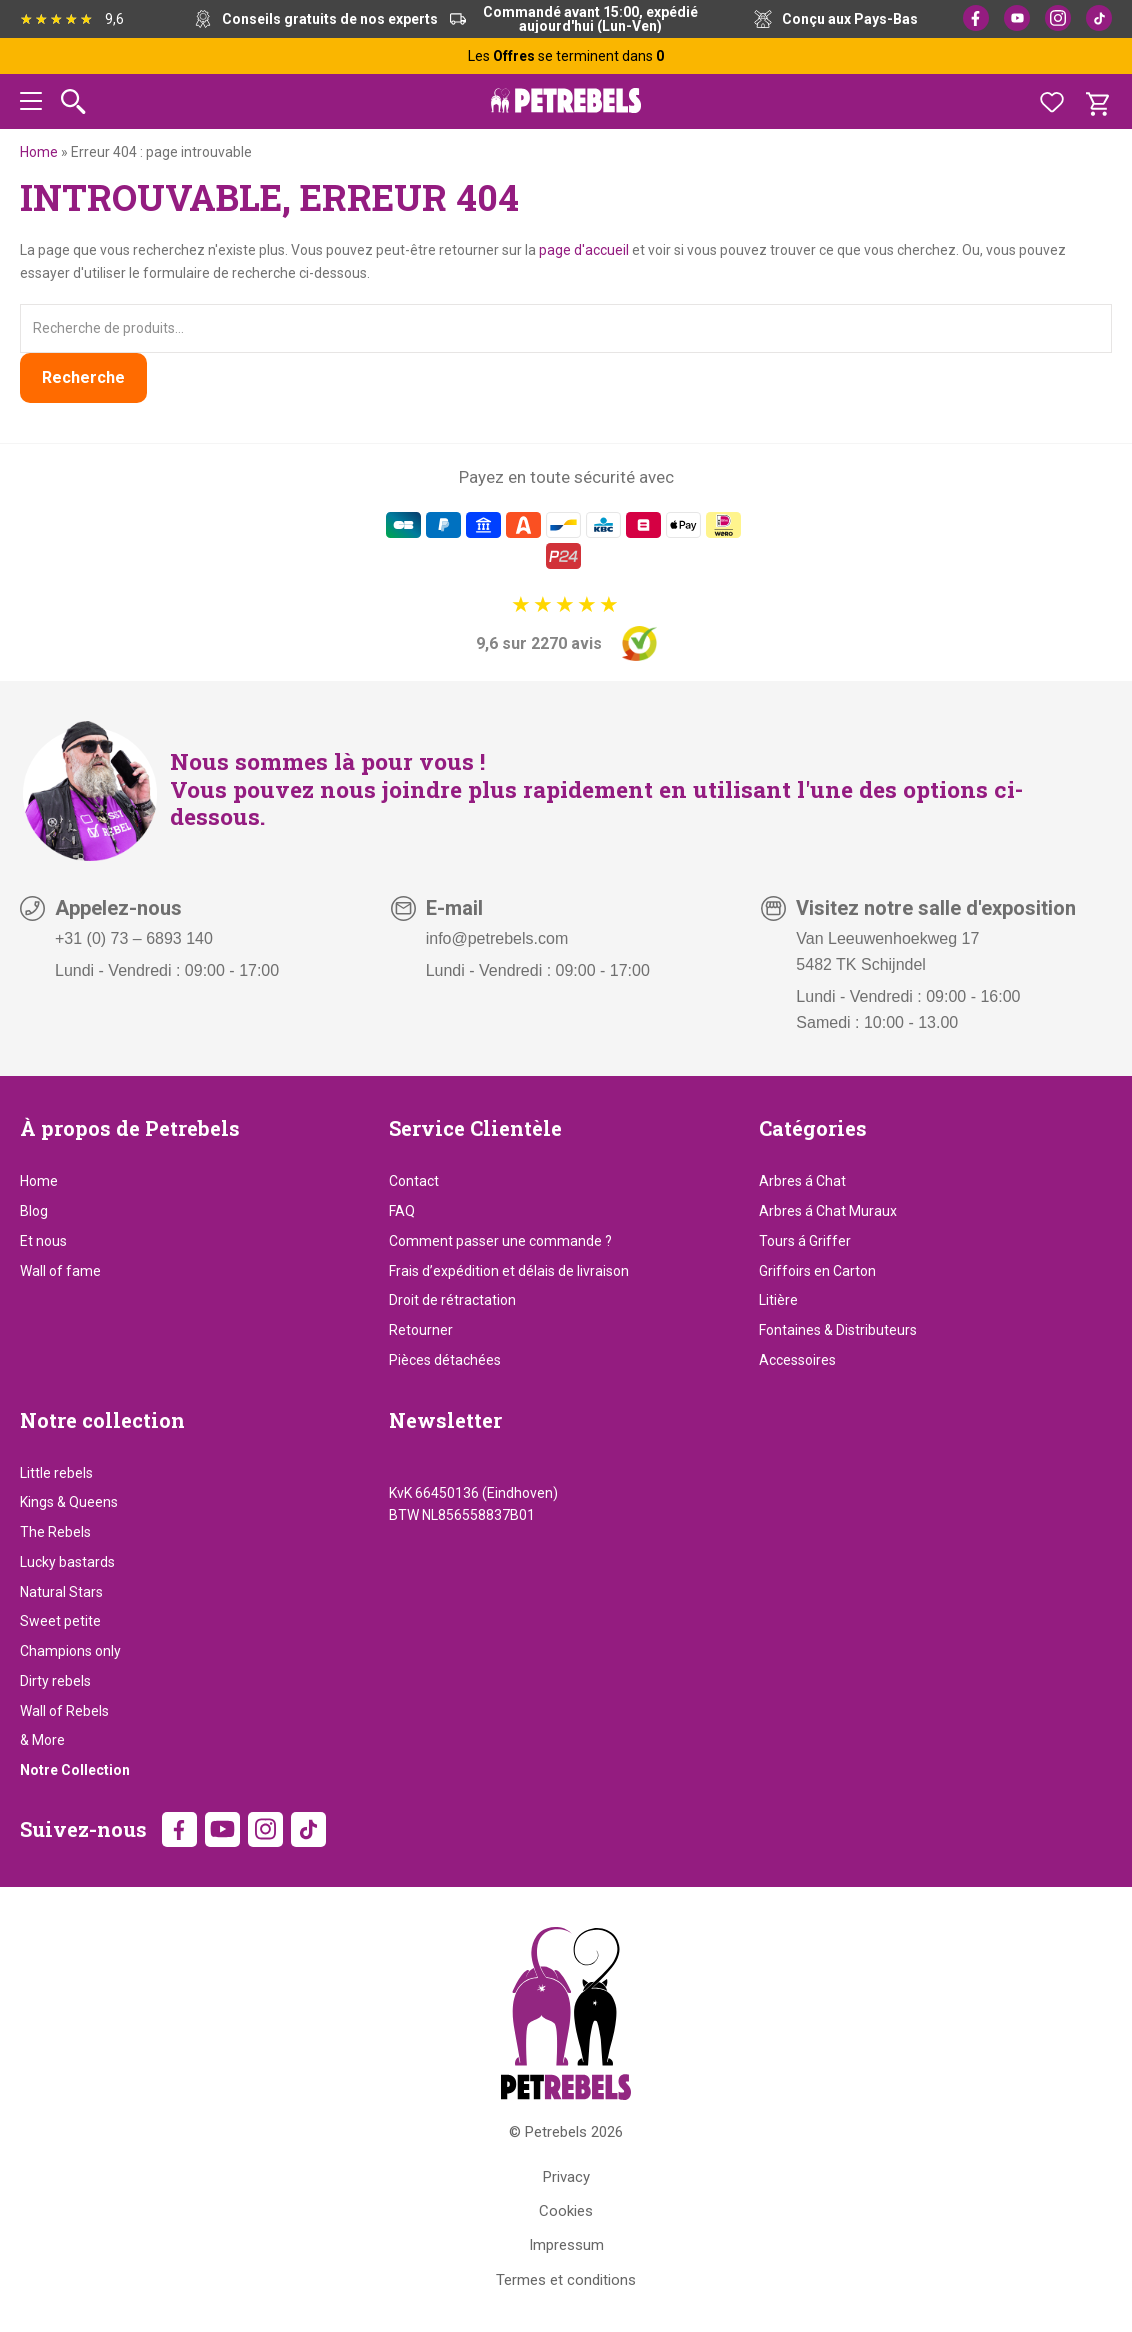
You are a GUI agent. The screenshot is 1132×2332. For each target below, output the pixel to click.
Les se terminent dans (566, 56)
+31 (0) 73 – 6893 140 (134, 938)
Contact (414, 1181)
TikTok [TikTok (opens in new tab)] (1099, 18)
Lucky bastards (67, 1562)
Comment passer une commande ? (500, 1241)
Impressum (566, 2245)
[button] (31, 104)
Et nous (43, 1241)
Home (39, 152)
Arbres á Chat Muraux (828, 1211)
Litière (778, 1300)
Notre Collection (75, 1770)
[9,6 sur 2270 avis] (566, 627)
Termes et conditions (566, 2280)
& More (42, 1740)
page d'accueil (584, 250)
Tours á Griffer (805, 1241)
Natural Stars (61, 1592)
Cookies (566, 2211)
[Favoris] (1052, 102)
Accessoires (797, 1360)
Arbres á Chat (802, 1181)
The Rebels (55, 1532)
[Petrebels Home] (566, 2013)
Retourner (421, 1330)
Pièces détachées (445, 1360)
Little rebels (56, 1473)
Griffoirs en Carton (817, 1271)
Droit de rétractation (452, 1300)
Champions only (70, 1651)
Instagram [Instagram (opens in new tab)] (1058, 18)
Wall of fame (60, 1271)
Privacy (566, 2177)
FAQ (402, 1211)
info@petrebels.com (497, 938)
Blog (34, 1211)
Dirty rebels (55, 1681)
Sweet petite (60, 1621)
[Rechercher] (73, 101)
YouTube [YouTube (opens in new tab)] (1017, 18)
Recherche (83, 377)
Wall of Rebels (64, 1711)
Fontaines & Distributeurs (838, 1330)
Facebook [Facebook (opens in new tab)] (976, 18)
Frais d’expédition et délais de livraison (509, 1271)
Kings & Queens (69, 1502)
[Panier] (1097, 102)
